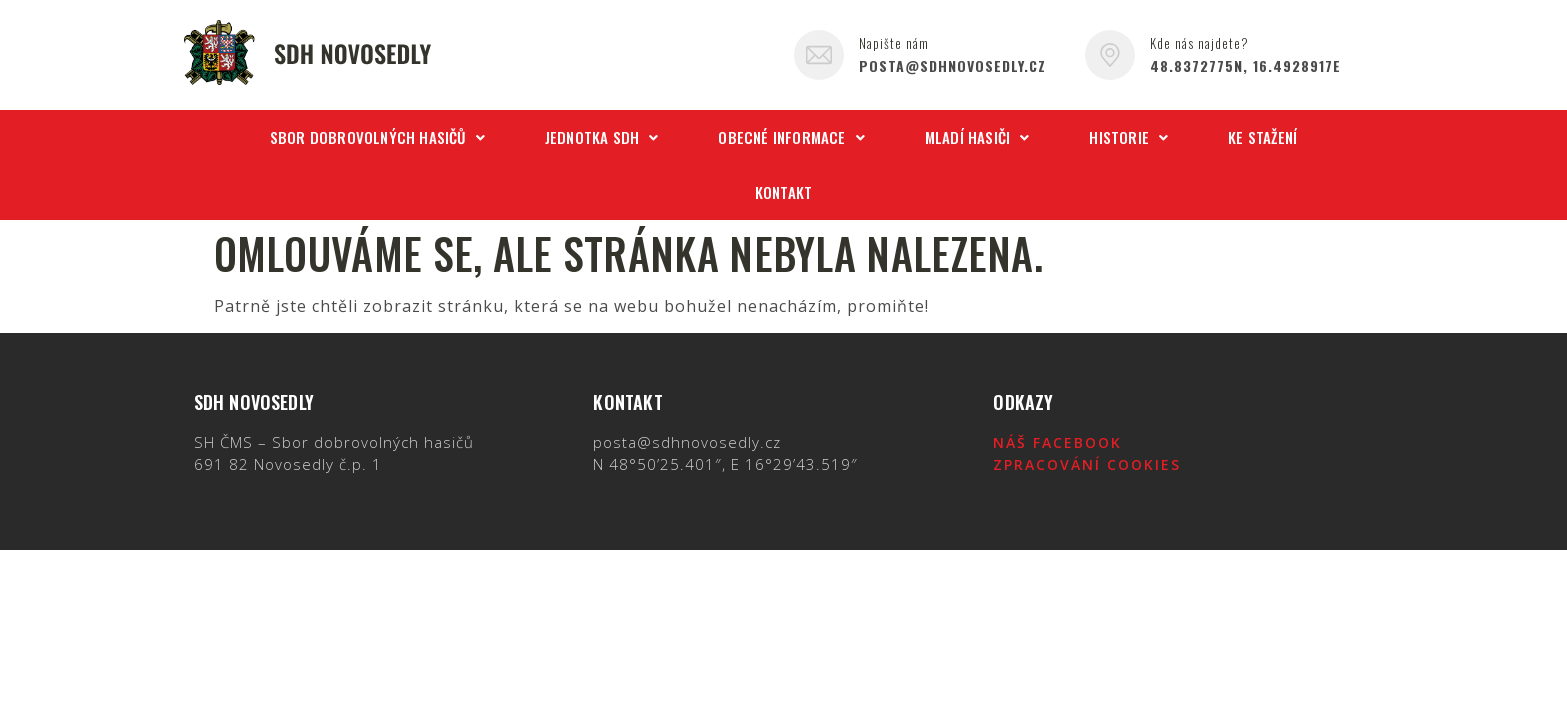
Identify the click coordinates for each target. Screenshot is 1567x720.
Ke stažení (1262, 137)
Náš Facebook (1057, 442)
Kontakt (783, 192)
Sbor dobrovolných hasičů (377, 137)
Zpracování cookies (1087, 464)
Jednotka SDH (602, 137)
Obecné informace (791, 137)
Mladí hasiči (977, 137)
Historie (1128, 137)
